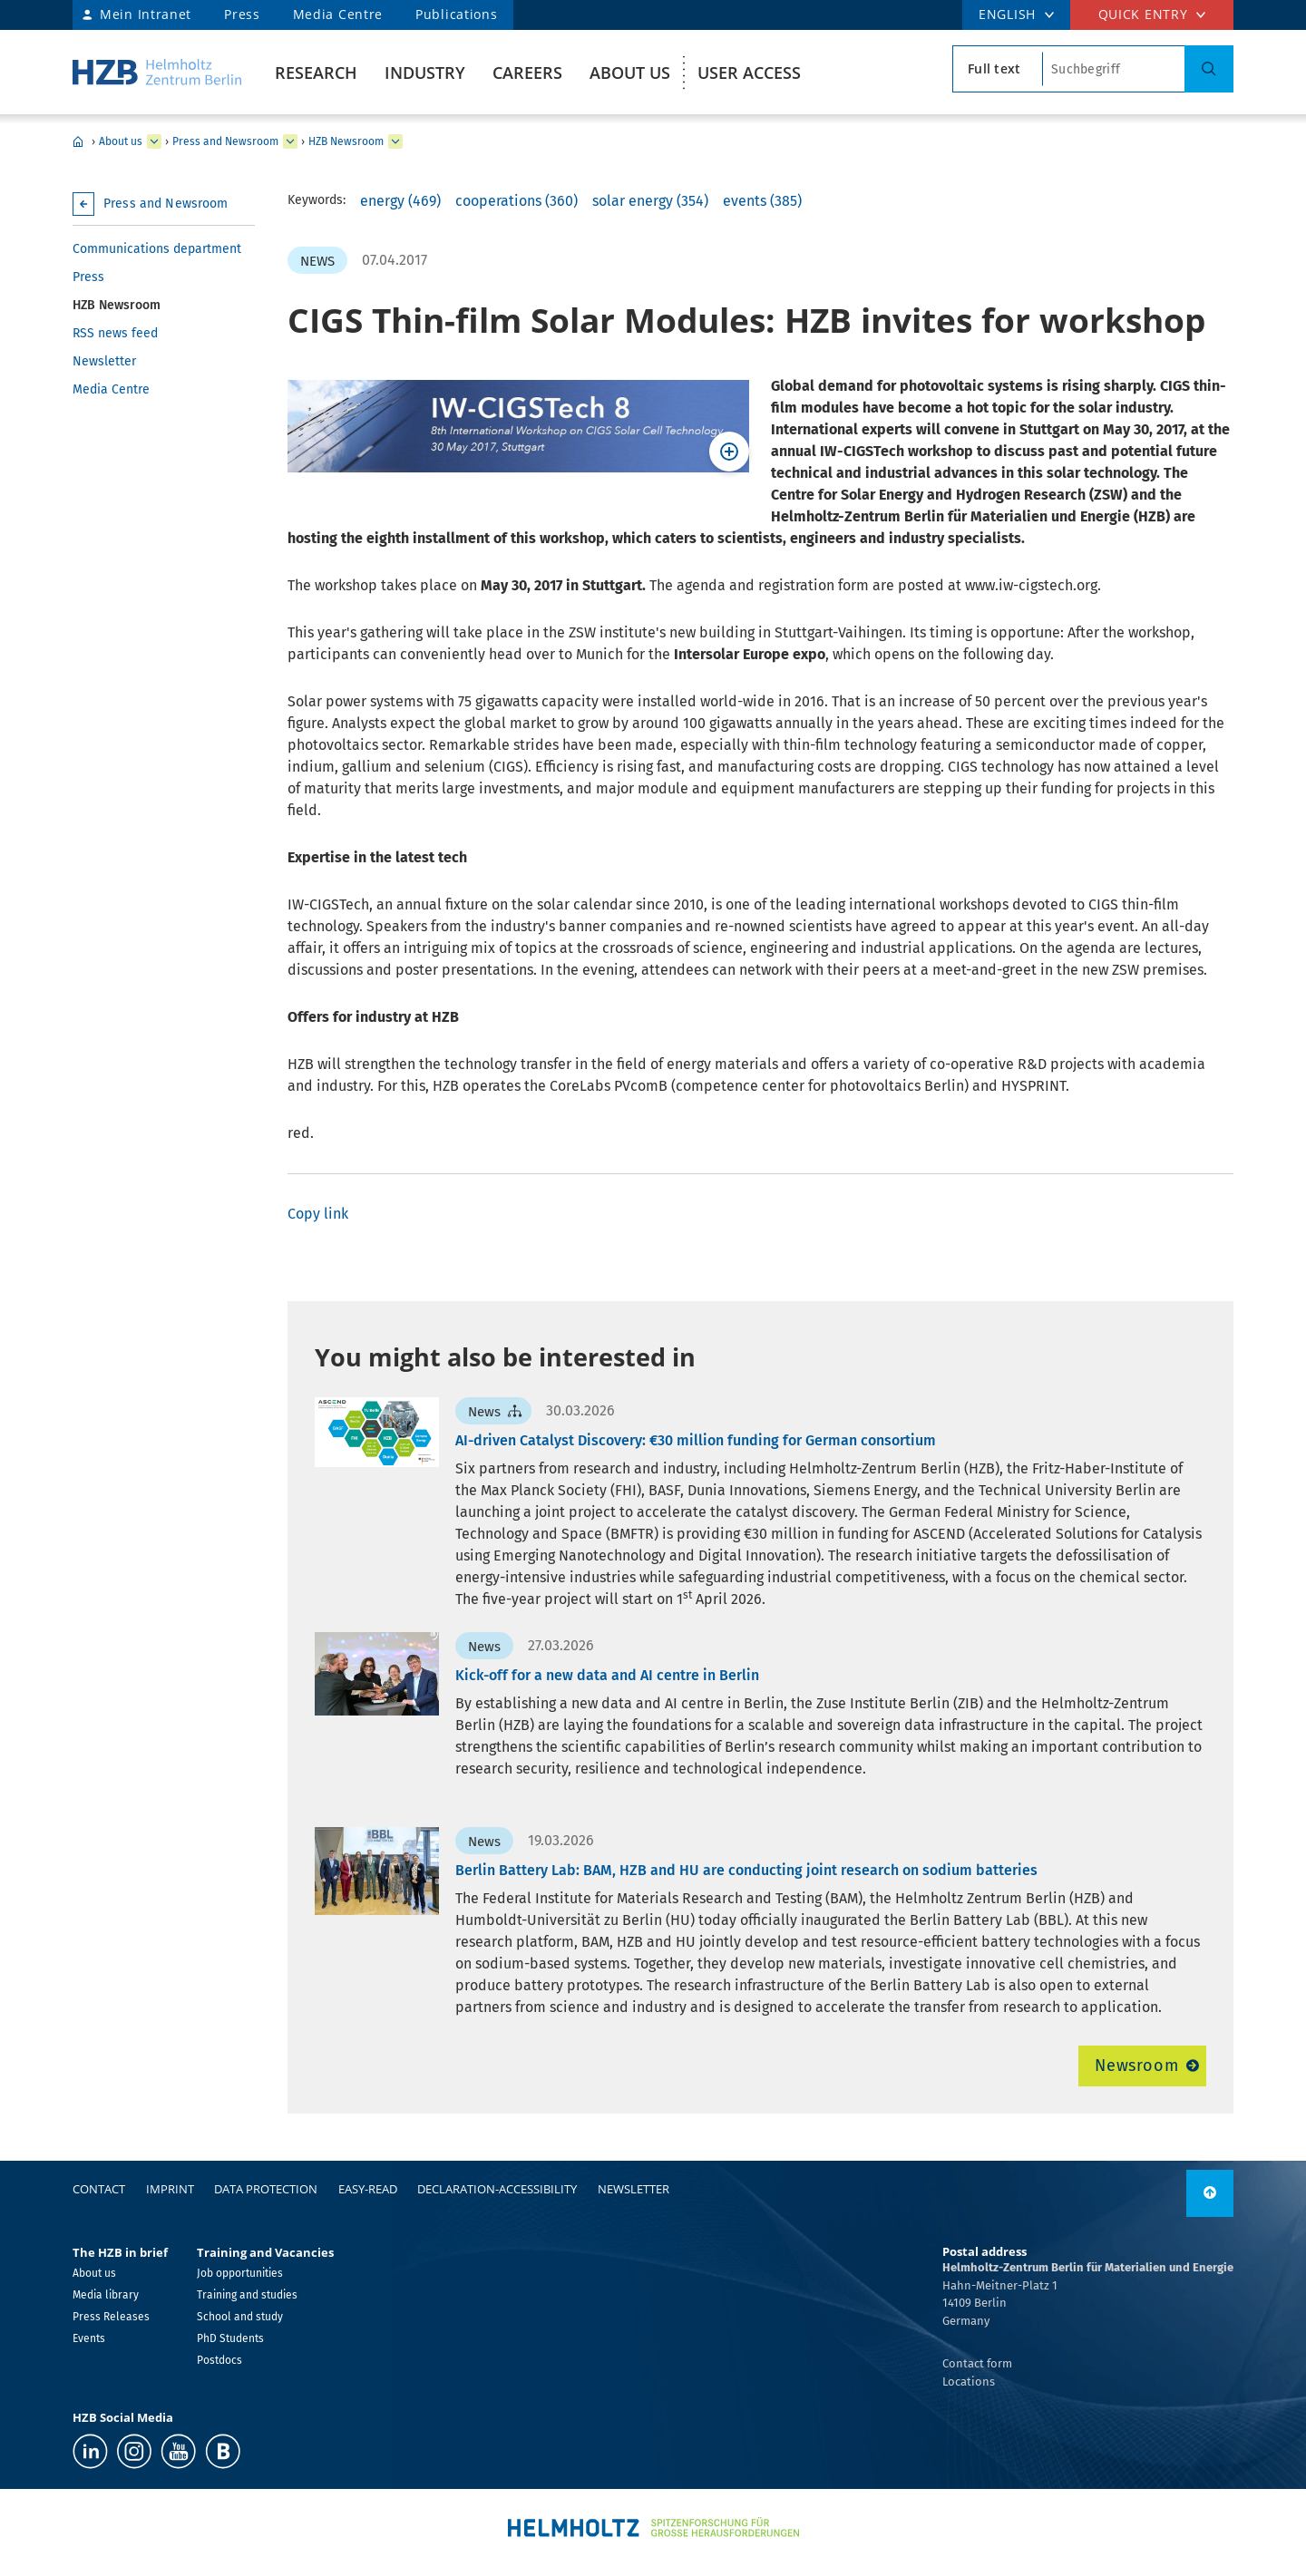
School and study (240, 2316)
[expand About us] (154, 141)
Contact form (977, 2363)
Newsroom (1137, 2065)
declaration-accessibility (497, 2189)
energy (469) (400, 200)
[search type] (997, 69)
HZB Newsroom (346, 141)
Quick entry (1143, 14)
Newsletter (104, 361)
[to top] (1209, 2193)
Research (316, 72)
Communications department (157, 249)
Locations (968, 2381)
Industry (425, 72)
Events (89, 2338)
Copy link (318, 1213)
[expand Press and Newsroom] (290, 141)
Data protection (265, 2189)
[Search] (1208, 68)
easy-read (367, 2189)
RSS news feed (115, 333)
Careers (527, 72)
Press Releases (111, 2316)
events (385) (762, 200)
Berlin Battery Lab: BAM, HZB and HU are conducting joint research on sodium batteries (746, 1870)
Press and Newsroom (225, 141)
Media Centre (338, 14)
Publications (456, 14)
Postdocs (219, 2360)
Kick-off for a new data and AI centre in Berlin (607, 1675)
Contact (99, 2189)
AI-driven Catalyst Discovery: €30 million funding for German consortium (695, 1440)
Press (242, 14)
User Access (749, 72)
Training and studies (247, 2295)
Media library (106, 2295)
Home (78, 141)
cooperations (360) (516, 200)
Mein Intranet (145, 14)
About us (630, 72)
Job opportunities (240, 2273)
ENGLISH (1007, 14)
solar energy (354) (650, 200)
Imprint (170, 2189)
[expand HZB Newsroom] (395, 141)
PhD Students (230, 2338)
